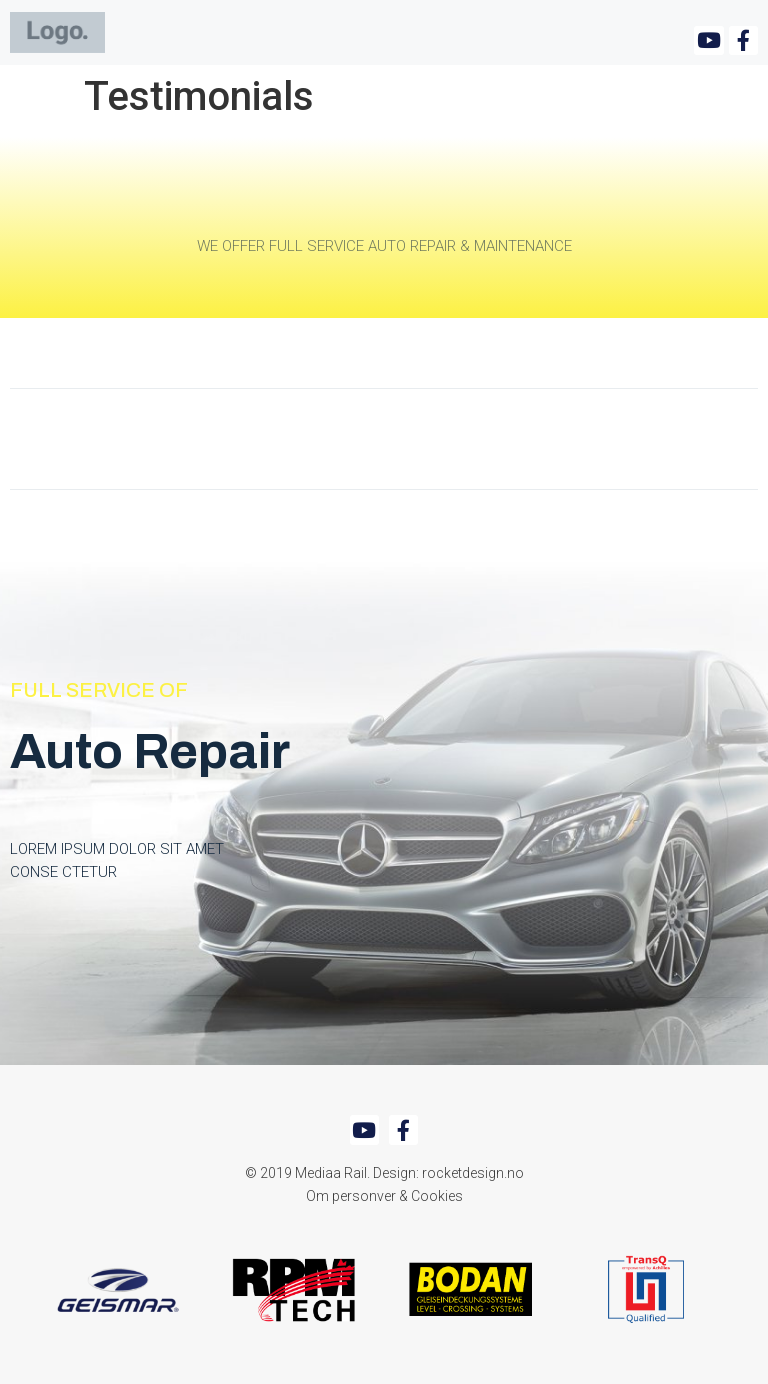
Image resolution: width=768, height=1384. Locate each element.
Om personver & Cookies (384, 1196)
